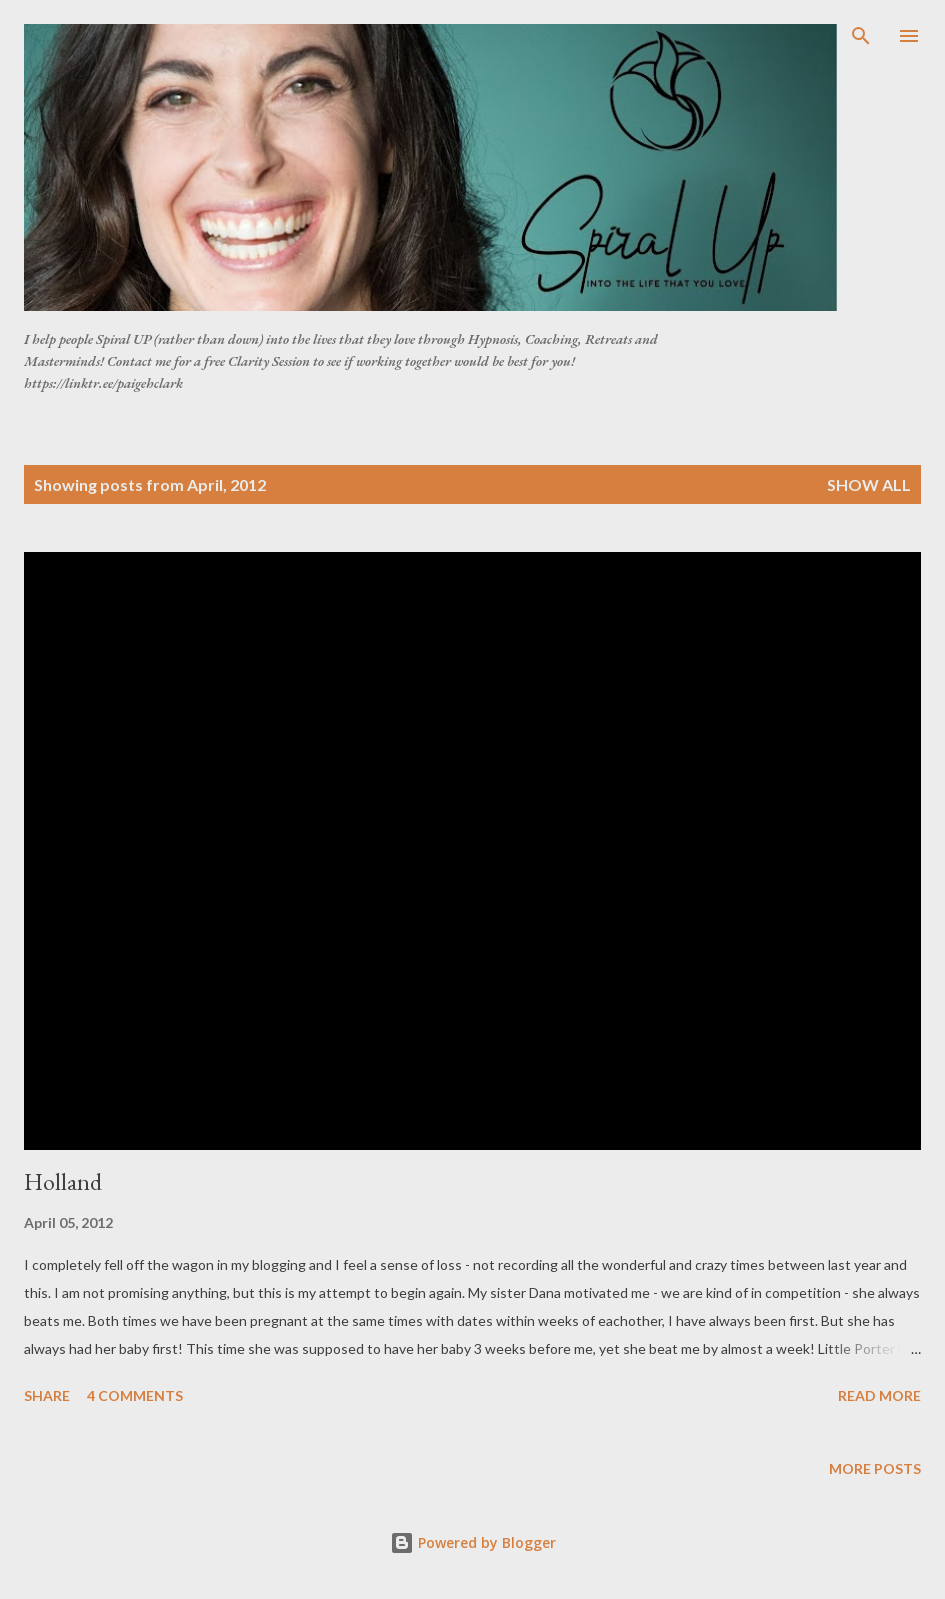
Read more (879, 1395)
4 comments (135, 1395)
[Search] (861, 36)
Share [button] (47, 1395)
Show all (869, 484)
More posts (875, 1468)
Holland (63, 1181)
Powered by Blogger (473, 1542)
